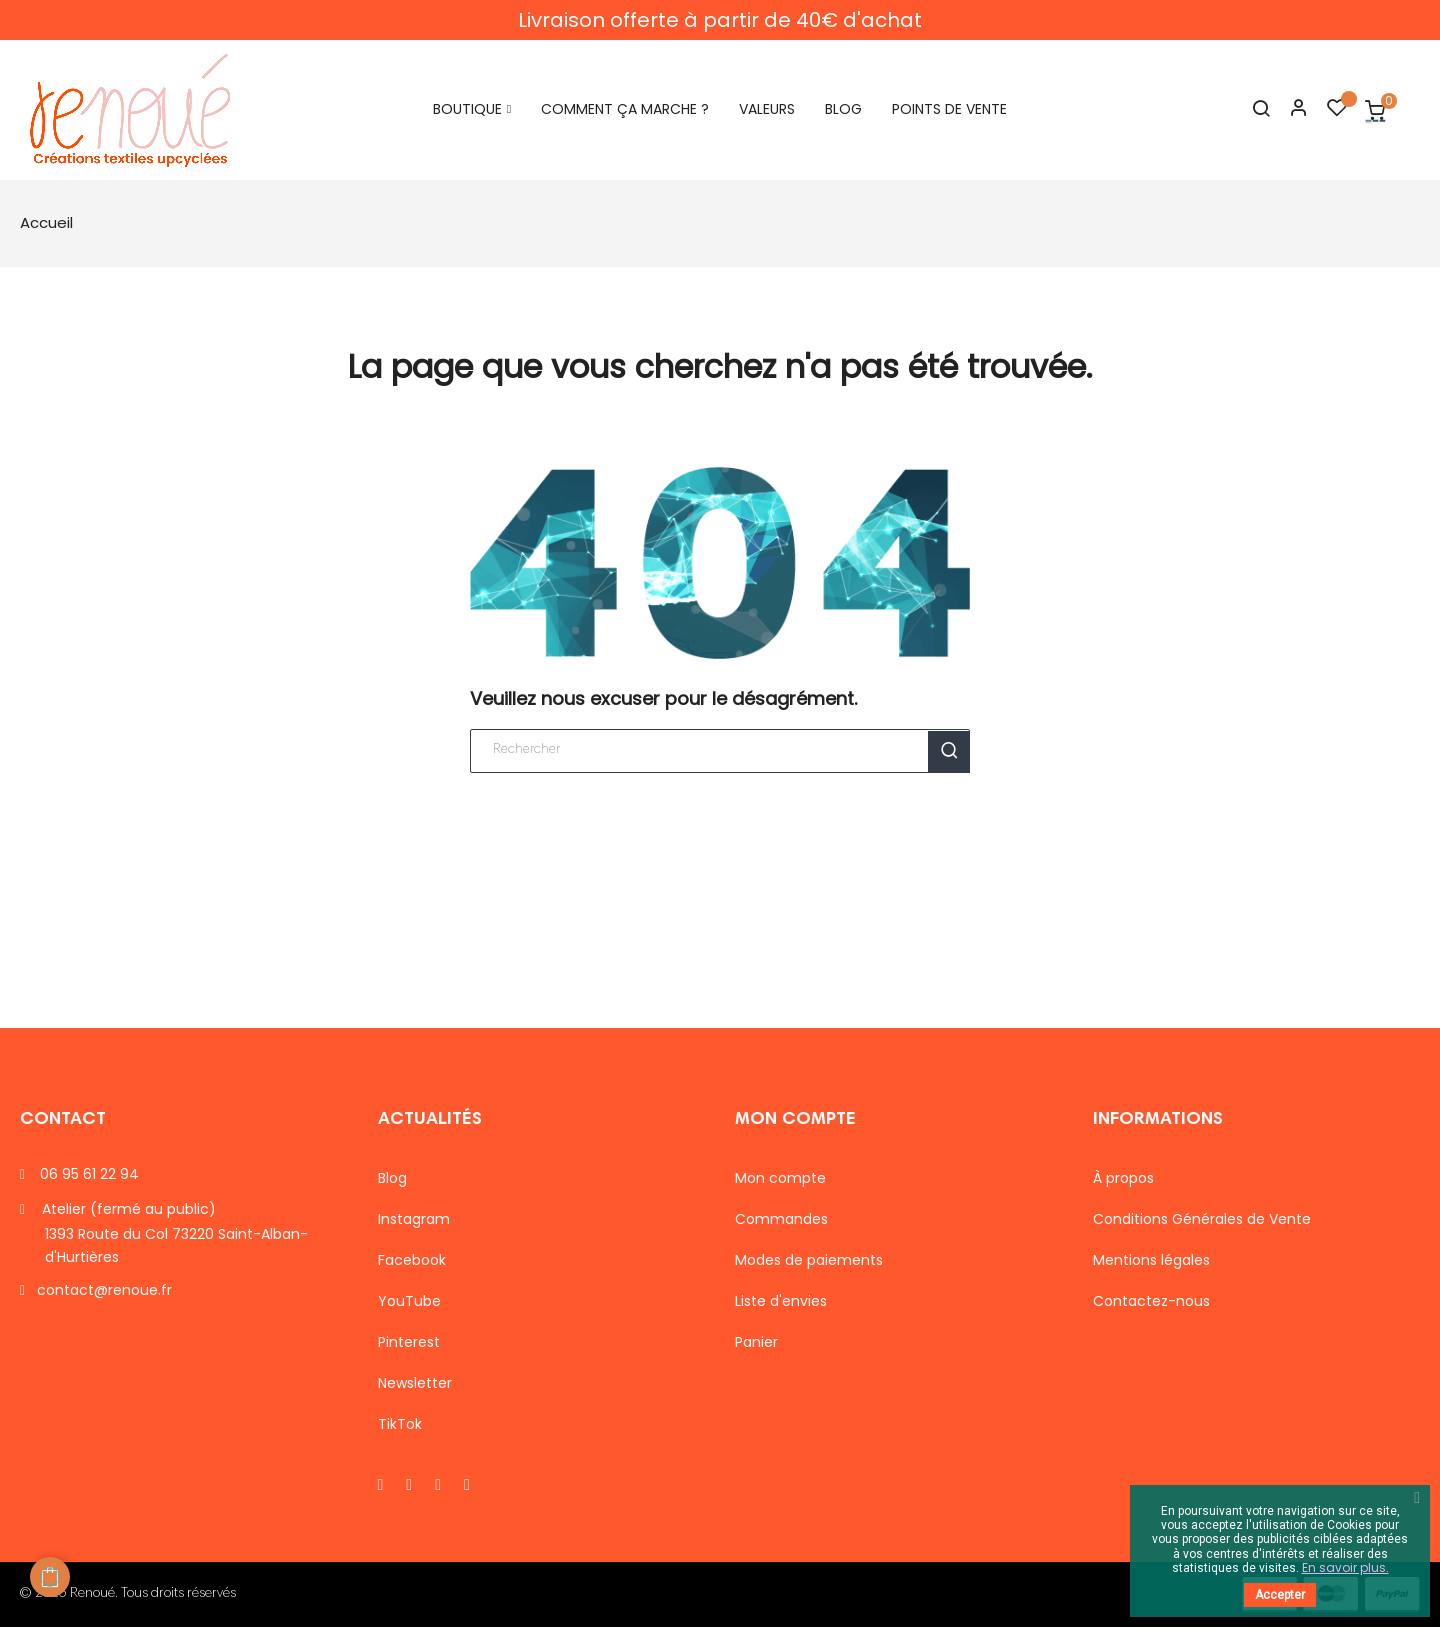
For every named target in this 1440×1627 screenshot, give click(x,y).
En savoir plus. (1345, 1567)
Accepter (1280, 1595)
